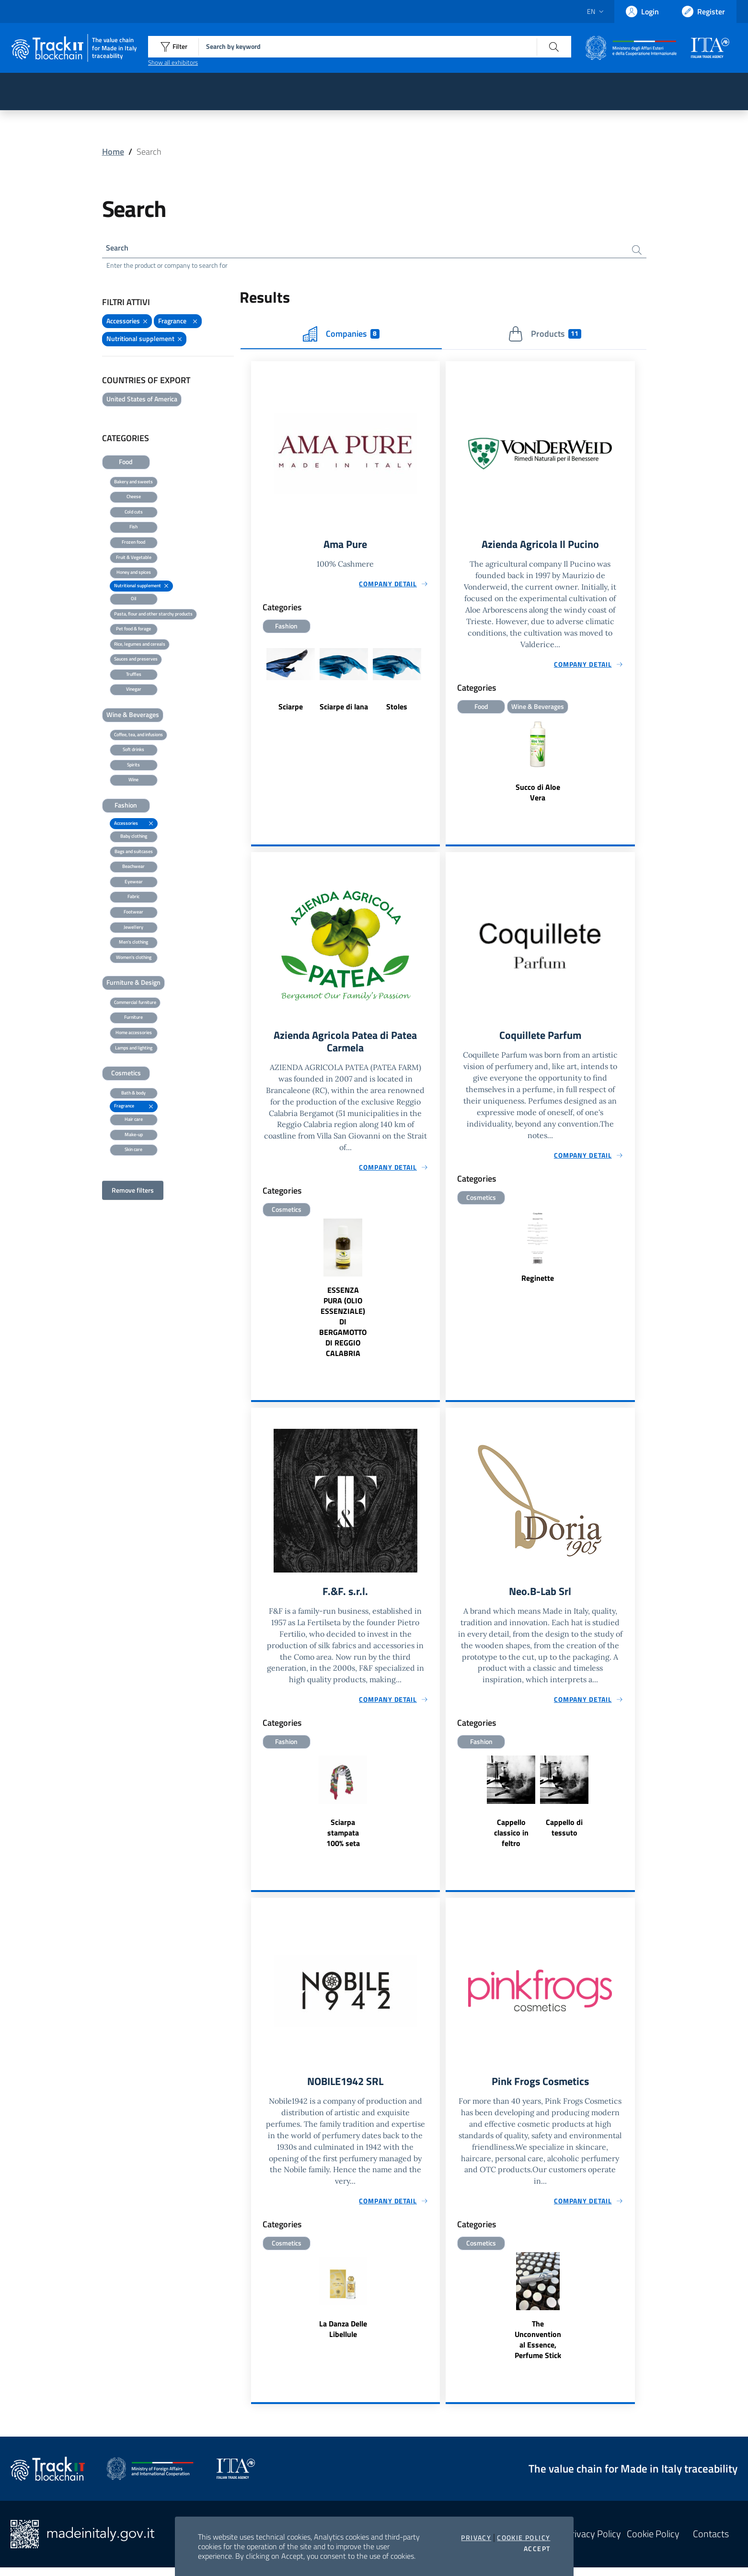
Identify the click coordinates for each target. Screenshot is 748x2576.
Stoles (396, 710)
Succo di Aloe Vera (538, 796)
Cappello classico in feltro (511, 1840)
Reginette (537, 1282)
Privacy (476, 2537)
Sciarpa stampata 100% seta (343, 1840)
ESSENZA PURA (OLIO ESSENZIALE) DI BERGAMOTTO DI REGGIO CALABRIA (343, 1327)
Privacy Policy (593, 2543)
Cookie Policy (523, 2537)
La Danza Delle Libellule (343, 2338)
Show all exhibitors (173, 62)
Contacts (711, 2543)
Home (113, 151)
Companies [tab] (341, 335)
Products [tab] (544, 335)
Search (119, 248)
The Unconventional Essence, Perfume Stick (538, 2348)
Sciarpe (290, 710)
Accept (537, 2548)
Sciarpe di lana (344, 710)
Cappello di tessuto (564, 1835)
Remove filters (133, 1192)
